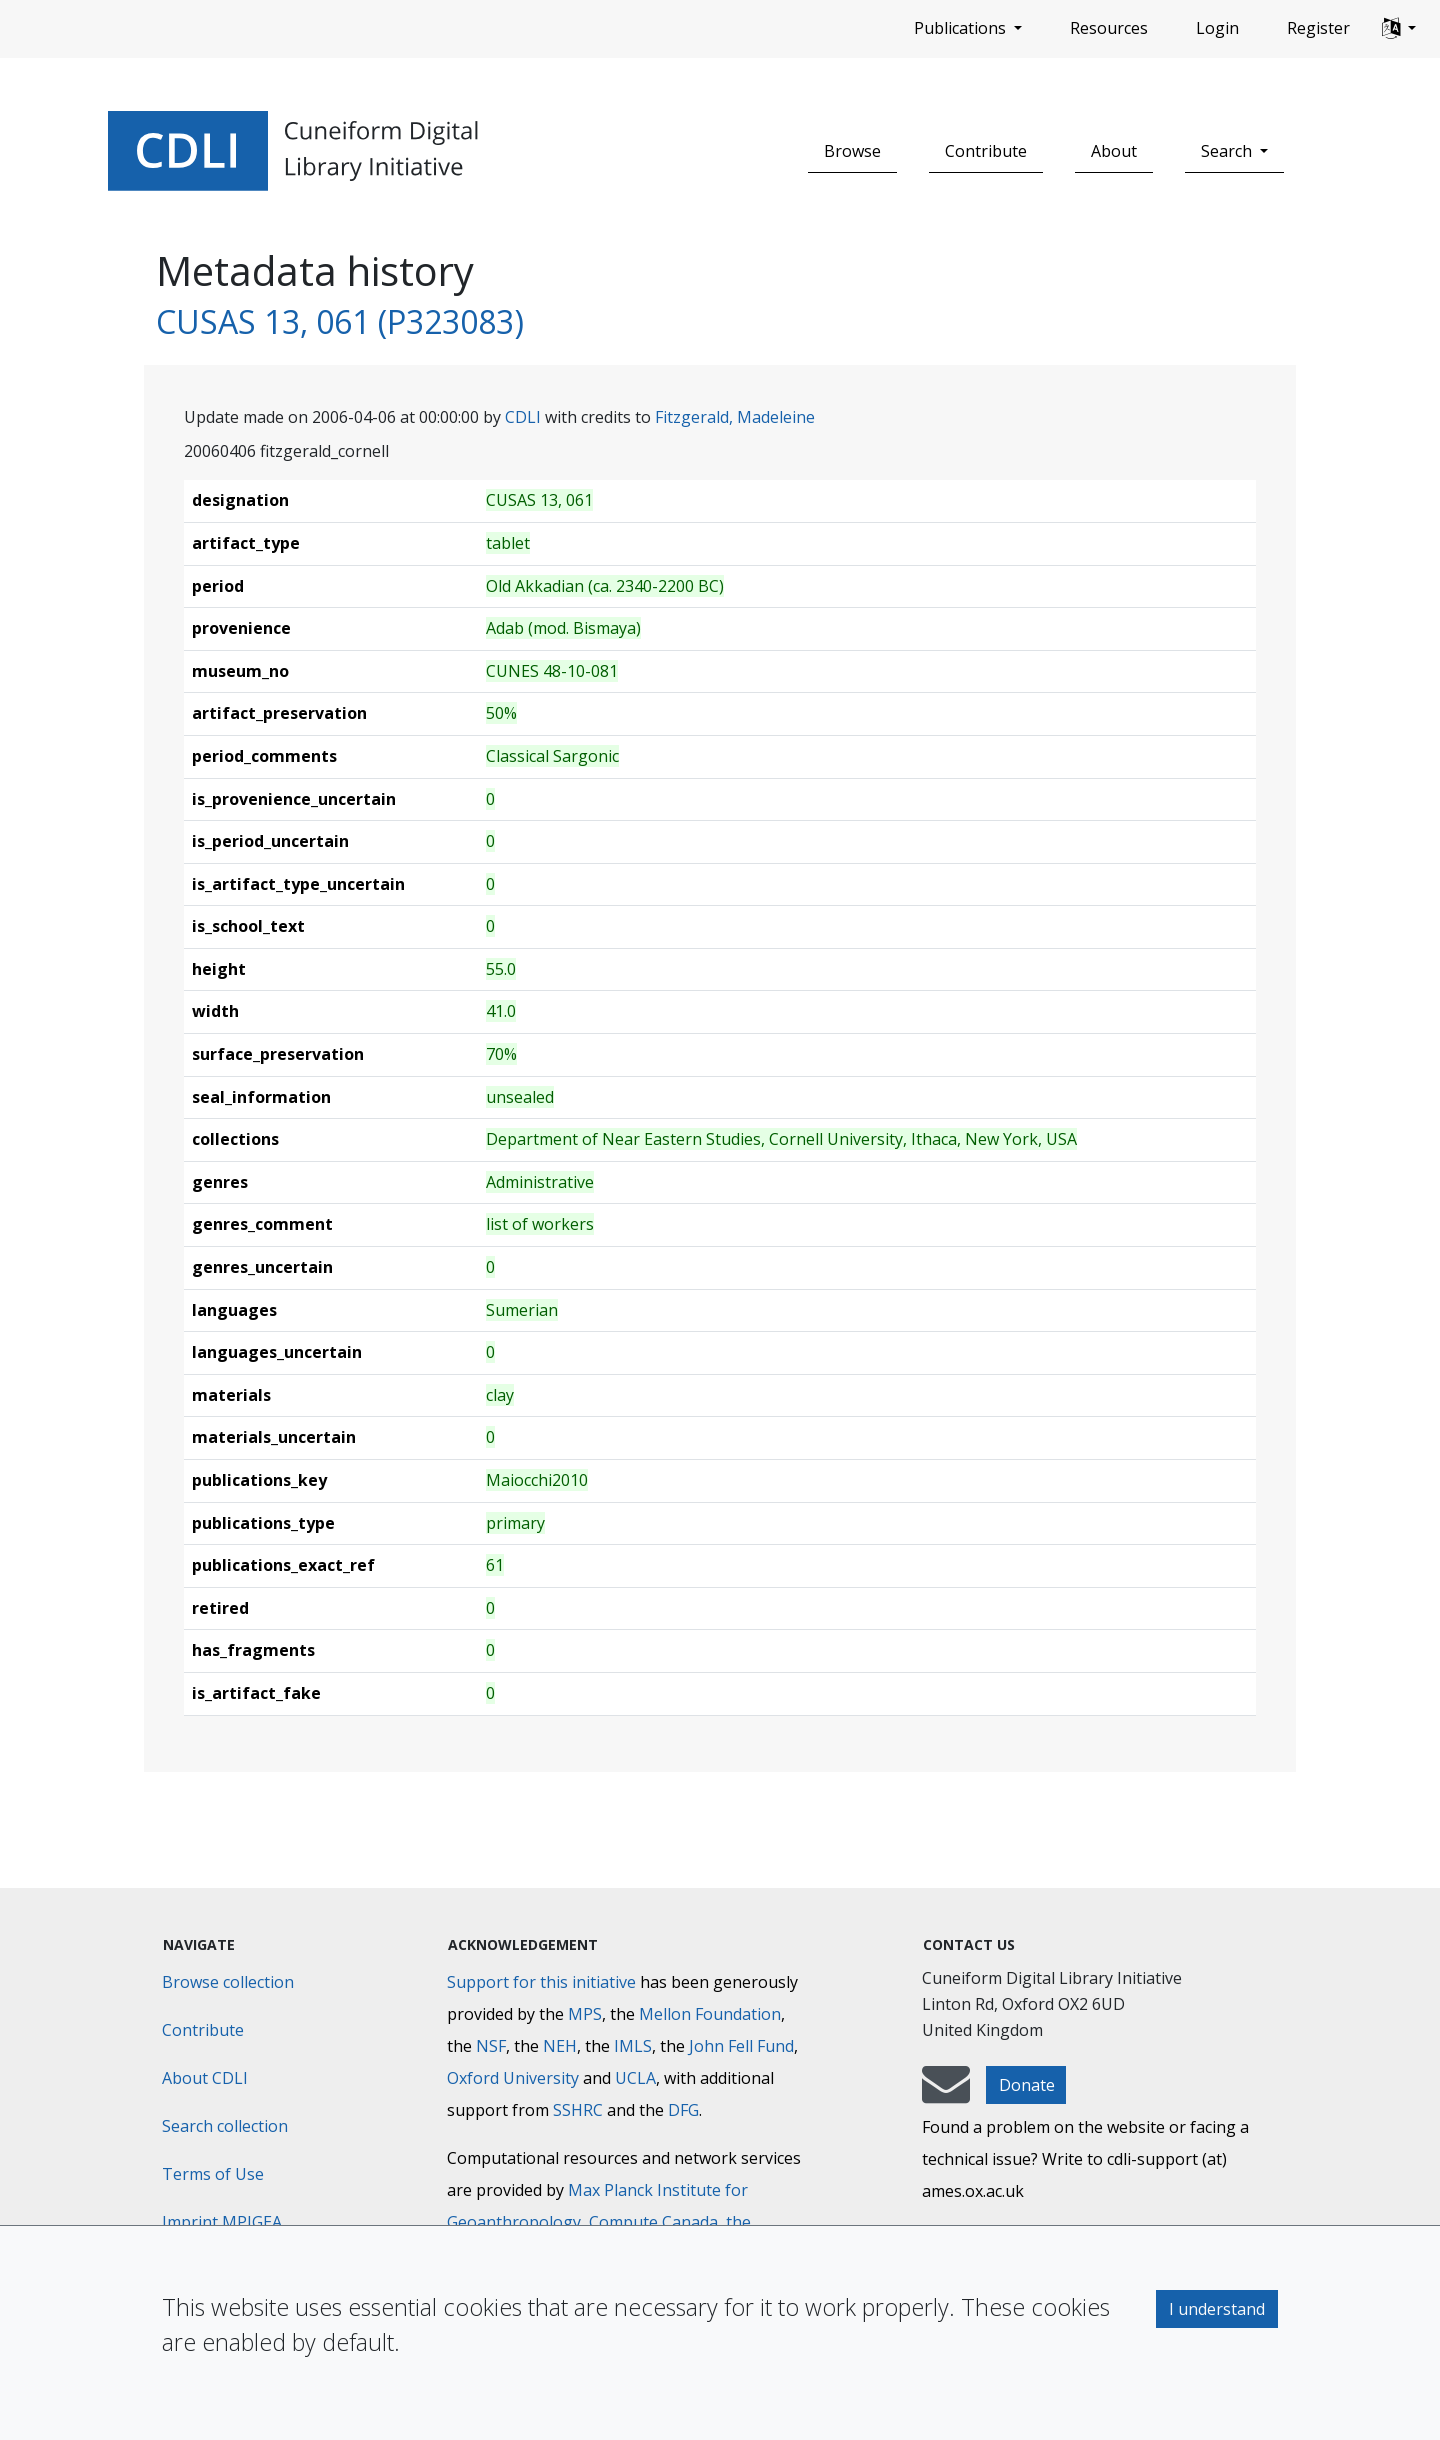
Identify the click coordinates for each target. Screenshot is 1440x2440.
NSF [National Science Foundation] (491, 2046)
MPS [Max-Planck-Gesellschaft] (585, 2014)
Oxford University (513, 2078)
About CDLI (205, 2078)
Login (1217, 28)
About (1114, 151)
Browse (852, 151)
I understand (1217, 2309)
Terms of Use (213, 2174)
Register (1318, 28)
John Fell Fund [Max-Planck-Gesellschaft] (741, 2046)
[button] (1399, 29)
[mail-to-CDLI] (946, 2094)
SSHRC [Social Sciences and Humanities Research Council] (578, 2110)
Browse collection (228, 1982)
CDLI (523, 417)
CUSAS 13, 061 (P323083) (340, 321)
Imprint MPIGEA (222, 2222)
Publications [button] (962, 28)
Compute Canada (653, 2222)
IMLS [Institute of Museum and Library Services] (633, 2046)
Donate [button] (1027, 2085)
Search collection (225, 2126)
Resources (1109, 28)
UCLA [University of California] (635, 2078)
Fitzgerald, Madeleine (735, 417)
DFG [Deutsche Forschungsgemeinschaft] (683, 2110)
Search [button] (1228, 151)
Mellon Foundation (710, 2014)
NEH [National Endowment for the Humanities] (560, 2046)
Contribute (986, 151)
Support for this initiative (541, 1982)
